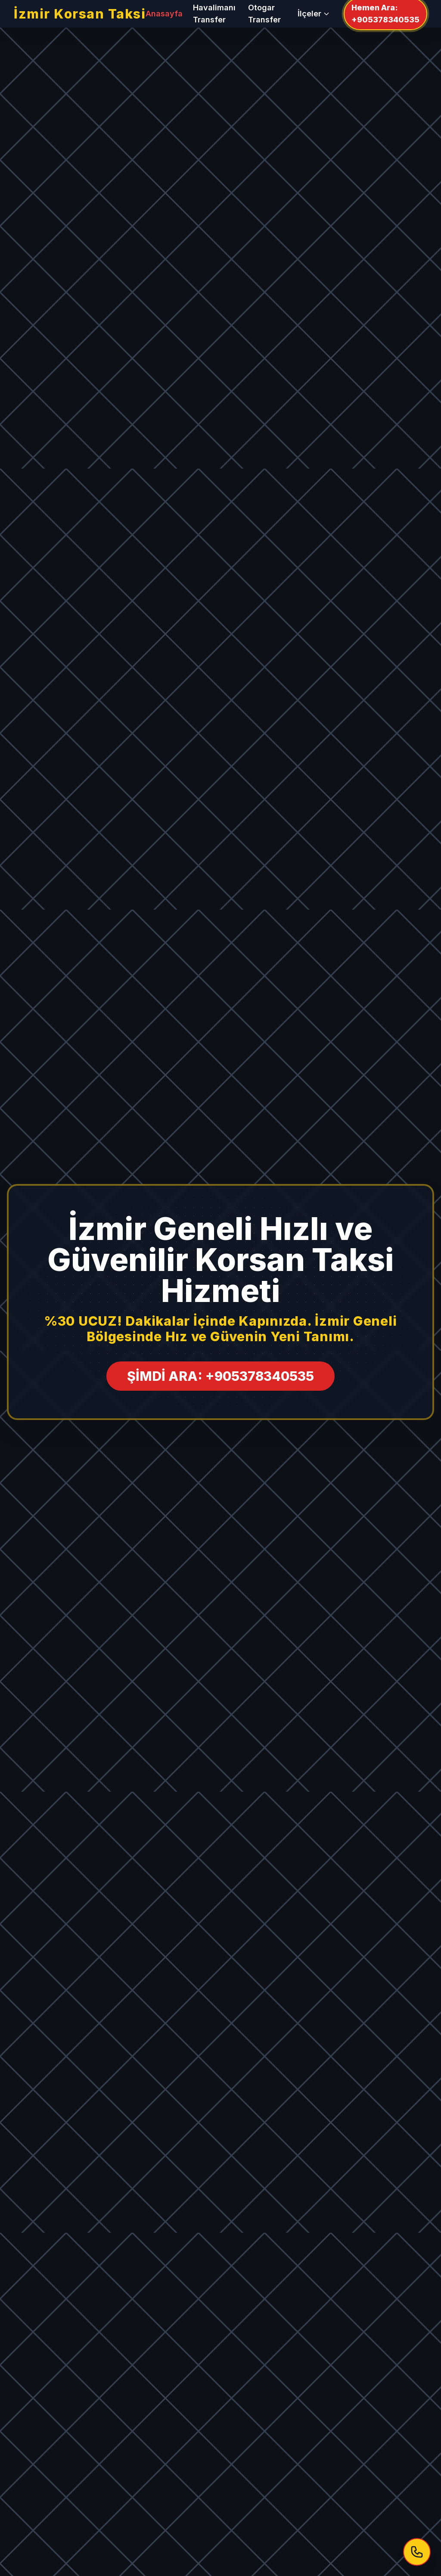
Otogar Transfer (264, 13)
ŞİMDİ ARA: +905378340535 (220, 1376)
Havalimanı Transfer (214, 13)
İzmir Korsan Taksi (80, 14)
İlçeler (314, 13)
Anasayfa (164, 13)
